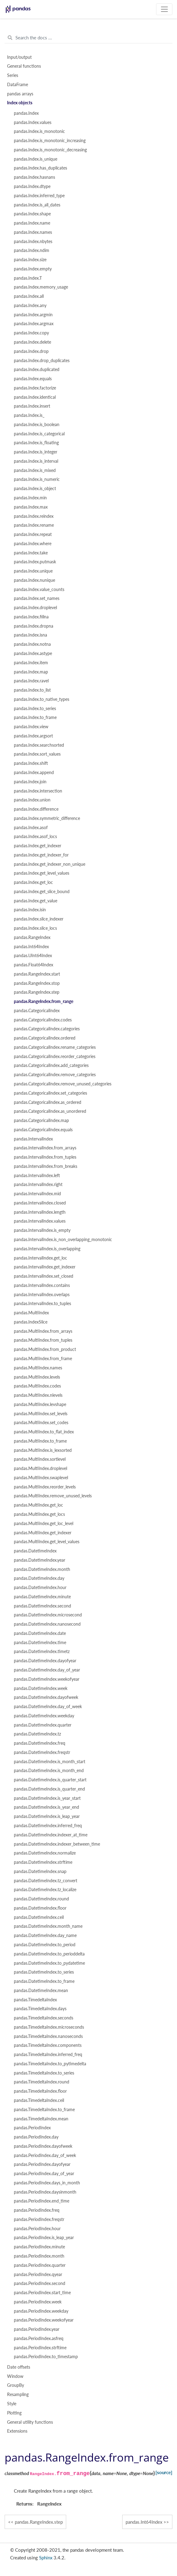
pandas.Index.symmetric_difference (47, 818)
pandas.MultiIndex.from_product (45, 1349)
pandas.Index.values (32, 122)
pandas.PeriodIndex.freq (36, 2210)
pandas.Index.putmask (35, 561)
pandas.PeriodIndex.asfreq (38, 2338)
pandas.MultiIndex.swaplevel (41, 1477)
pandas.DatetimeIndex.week (40, 1688)
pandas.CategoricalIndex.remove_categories (55, 1074)
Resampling (18, 2394)
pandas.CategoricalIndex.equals (43, 1129)
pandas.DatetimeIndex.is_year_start (47, 1798)
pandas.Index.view (31, 726)
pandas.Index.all (29, 296)
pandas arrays (20, 93)
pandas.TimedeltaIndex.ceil (39, 2100)
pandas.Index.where (32, 543)
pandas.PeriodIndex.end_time (41, 2201)
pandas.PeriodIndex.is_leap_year (44, 2237)
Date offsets (18, 2367)
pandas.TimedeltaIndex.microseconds (49, 2027)
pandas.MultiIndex (31, 1312)
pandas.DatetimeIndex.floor (40, 1908)
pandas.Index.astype (33, 653)
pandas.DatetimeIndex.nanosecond (47, 1624)
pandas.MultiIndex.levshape (40, 1404)
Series (12, 75)
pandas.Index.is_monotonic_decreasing (50, 149)
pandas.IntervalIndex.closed (40, 1202)
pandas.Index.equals (33, 378)
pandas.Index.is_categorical (39, 433)
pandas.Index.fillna (31, 616)
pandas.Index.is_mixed (35, 470)
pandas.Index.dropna (33, 626)
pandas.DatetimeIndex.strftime (43, 1862)
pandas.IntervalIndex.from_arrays (45, 1147)
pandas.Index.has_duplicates (40, 168)
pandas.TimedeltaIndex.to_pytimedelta (50, 2063)
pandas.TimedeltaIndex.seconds (43, 2017)
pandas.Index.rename (34, 525)
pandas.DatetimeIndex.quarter (42, 1725)
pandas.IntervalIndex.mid (37, 1193)
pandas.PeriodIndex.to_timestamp (46, 2356)
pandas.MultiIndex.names (38, 1367)
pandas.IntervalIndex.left (37, 1175)
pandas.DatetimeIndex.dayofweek (46, 1697)
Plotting (14, 2412)
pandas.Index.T (28, 278)
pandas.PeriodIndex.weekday (41, 2311)
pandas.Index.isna (30, 635)
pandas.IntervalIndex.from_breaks (45, 1166)
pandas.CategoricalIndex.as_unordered (50, 1111)
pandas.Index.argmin (33, 314)
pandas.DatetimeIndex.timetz (42, 1651)
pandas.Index (26, 113)
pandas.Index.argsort (33, 735)
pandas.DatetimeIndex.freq (39, 1743)
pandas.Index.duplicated (36, 369)
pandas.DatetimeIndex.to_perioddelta (49, 1953)
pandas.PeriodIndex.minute (39, 2246)
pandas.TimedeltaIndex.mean (41, 2118)
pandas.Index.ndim (31, 250)
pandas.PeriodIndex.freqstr (39, 2219)
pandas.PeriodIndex (32, 2127)
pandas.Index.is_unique (35, 159)
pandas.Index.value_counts (39, 589)
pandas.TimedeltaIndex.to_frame (44, 2109)
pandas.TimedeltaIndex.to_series (44, 2073)
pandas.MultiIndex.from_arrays (43, 1331)
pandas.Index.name (32, 223)
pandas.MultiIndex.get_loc (38, 1505)
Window (15, 2376)
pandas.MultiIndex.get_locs (39, 1514)
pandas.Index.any (30, 305)
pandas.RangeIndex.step (36, 992)
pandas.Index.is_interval (36, 461)
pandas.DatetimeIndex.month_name (48, 1926)
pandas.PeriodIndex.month (39, 2256)
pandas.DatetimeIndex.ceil (39, 1917)
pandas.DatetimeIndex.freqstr (42, 1752)
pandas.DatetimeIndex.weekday (44, 1715)
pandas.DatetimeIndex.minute (42, 1596)
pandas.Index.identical (35, 397)
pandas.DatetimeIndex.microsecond (48, 1614)
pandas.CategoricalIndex (37, 1010)
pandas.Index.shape (32, 213)
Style (11, 2403)
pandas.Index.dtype (32, 186)
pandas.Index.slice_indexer (38, 919)
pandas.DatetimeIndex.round (41, 1898)
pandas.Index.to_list (32, 690)
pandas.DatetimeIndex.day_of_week (48, 1706)
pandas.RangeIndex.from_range (43, 1001)
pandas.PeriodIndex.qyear (38, 2274)
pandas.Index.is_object (35, 488)
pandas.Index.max (31, 507)
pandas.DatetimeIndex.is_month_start (49, 1761)
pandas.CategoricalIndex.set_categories (50, 1093)
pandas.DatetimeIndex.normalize (45, 1853)
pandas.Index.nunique (34, 580)
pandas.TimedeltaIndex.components (48, 2045)
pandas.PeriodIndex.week (38, 2301)
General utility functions (30, 2422)
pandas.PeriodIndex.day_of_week (45, 2155)
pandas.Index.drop (31, 351)
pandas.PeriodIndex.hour (37, 2228)
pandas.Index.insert (32, 406)
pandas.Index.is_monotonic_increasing (50, 140)
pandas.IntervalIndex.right (38, 1184)
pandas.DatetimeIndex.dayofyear (45, 1660)
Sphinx (45, 2557)
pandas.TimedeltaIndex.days (40, 2008)
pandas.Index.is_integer (35, 451)
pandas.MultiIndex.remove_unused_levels (53, 1495)
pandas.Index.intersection (38, 791)
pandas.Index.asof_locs (35, 836)
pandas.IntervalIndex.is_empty (42, 1230)
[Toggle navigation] (164, 9)
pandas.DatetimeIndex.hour (40, 1587)
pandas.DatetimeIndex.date (40, 1633)
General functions (24, 66)
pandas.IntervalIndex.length (40, 1212)
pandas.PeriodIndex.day (36, 2137)
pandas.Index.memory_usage (41, 287)
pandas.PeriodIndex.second (39, 2283)
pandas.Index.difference (36, 809)
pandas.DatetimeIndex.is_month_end (49, 1770)
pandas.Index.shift (31, 763)
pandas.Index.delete (32, 342)
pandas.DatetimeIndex (35, 1550)
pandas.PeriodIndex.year (36, 2329)
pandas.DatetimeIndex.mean (41, 1990)
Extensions (17, 2431)
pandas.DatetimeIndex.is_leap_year (47, 1816)
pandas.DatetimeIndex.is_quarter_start (50, 1779)
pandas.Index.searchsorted (39, 745)
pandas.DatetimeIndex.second (42, 1606)
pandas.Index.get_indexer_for (41, 855)
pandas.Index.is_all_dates (37, 204)
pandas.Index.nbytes (33, 241)
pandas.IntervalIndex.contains (42, 1285)
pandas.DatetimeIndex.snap (40, 1871)
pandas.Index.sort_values (37, 754)
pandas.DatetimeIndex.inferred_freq (48, 1825)
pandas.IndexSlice (30, 1322)
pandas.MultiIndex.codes (37, 1386)
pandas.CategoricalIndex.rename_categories (55, 1047)
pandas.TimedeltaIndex (35, 1999)
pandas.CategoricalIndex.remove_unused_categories (62, 1083)
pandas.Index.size (30, 259)
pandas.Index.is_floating (36, 442)
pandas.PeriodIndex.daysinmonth (45, 2192)
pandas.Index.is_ (29, 415)
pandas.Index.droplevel (35, 607)
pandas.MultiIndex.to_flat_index (44, 1431)
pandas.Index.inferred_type (39, 195)
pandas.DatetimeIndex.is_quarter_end (49, 1789)
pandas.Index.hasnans (34, 177)
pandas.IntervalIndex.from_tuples (45, 1157)
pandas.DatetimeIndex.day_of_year (47, 1669)
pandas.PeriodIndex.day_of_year (44, 2173)
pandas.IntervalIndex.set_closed (43, 1276)
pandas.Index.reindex (34, 516)
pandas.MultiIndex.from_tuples (43, 1340)
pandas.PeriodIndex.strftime (40, 2347)
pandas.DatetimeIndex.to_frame (44, 1981)
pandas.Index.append (34, 772)
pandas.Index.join (30, 781)
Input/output (19, 57)
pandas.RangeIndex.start (37, 974)
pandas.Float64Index (33, 964)
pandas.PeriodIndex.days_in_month (47, 2182)
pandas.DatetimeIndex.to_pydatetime (49, 1963)
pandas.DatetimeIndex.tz (37, 1733)
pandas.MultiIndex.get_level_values (46, 1541)
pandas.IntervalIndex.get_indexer (44, 1266)
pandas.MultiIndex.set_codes (41, 1422)
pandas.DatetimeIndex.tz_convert (45, 1880)
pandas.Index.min (30, 497)
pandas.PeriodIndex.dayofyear (42, 2164)
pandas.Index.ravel (31, 680)
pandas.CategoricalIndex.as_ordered (47, 1102)
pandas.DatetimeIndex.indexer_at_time (50, 1834)
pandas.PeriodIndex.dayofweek (43, 2146)
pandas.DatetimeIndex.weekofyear (46, 1679)
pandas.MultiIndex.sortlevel (40, 1459)
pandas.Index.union (32, 799)
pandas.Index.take (31, 552)
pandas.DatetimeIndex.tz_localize (45, 1889)
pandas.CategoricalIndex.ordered (44, 1038)
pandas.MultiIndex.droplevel (40, 1468)
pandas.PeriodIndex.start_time (42, 2292)
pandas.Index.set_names (36, 598)
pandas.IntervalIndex (33, 1138)
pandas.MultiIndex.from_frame (43, 1358)
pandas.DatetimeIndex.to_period (44, 1944)
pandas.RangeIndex (32, 937)
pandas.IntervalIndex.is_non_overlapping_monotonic (63, 1239)
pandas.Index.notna (32, 644)
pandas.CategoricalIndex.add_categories (51, 1065)
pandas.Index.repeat (33, 534)
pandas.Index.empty (33, 268)
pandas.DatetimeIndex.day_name (45, 1935)
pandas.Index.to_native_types (41, 699)
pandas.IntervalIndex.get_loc (40, 1258)
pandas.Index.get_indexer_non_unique (49, 864)
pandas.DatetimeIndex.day (39, 1578)
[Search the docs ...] (88, 37)
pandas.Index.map (31, 671)
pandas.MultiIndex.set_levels (40, 1413)
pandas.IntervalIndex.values (40, 1221)
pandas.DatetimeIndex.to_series (44, 1972)
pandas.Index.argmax (34, 323)
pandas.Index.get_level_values (41, 873)
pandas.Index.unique (33, 571)
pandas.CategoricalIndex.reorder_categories (54, 1056)
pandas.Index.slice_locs (35, 928)
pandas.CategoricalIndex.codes (43, 1019)
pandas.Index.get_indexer (37, 845)
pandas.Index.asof (31, 827)
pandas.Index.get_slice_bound (42, 891)
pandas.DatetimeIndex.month (42, 1569)
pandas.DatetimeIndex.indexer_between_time (57, 1844)
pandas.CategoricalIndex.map (41, 1120)
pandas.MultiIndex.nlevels (38, 1395)
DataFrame (17, 84)
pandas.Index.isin (30, 909)
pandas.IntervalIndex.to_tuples (42, 1303)
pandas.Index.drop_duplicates (42, 360)
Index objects (19, 102)
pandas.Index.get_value (35, 900)
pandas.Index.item (31, 662)
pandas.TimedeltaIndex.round (41, 2081)
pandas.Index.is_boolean (36, 424)
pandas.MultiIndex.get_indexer (42, 1532)
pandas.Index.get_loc (33, 882)
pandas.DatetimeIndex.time (40, 1642)
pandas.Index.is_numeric (37, 479)
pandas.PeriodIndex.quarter (40, 2265)
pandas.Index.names (33, 232)
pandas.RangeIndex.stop (37, 983)
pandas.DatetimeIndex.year (39, 1560)
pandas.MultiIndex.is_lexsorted (43, 1450)
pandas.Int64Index (31, 946)
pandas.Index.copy (31, 332)
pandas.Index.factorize (35, 387)
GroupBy (15, 2385)
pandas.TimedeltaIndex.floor (40, 2091)
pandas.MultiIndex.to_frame (40, 1441)
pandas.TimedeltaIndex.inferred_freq (48, 2054)
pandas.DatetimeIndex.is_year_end (46, 1807)
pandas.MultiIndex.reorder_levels (45, 1486)
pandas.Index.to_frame (35, 717)
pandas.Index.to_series (35, 708)
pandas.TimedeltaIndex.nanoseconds (48, 2036)
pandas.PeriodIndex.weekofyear (44, 2320)
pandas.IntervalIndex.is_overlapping (47, 1248)
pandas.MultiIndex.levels (37, 1377)
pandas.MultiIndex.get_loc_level (43, 1523)
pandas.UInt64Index (33, 955)
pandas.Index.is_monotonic (39, 131)
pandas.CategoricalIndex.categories (47, 1028)
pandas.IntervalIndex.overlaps (42, 1294)
